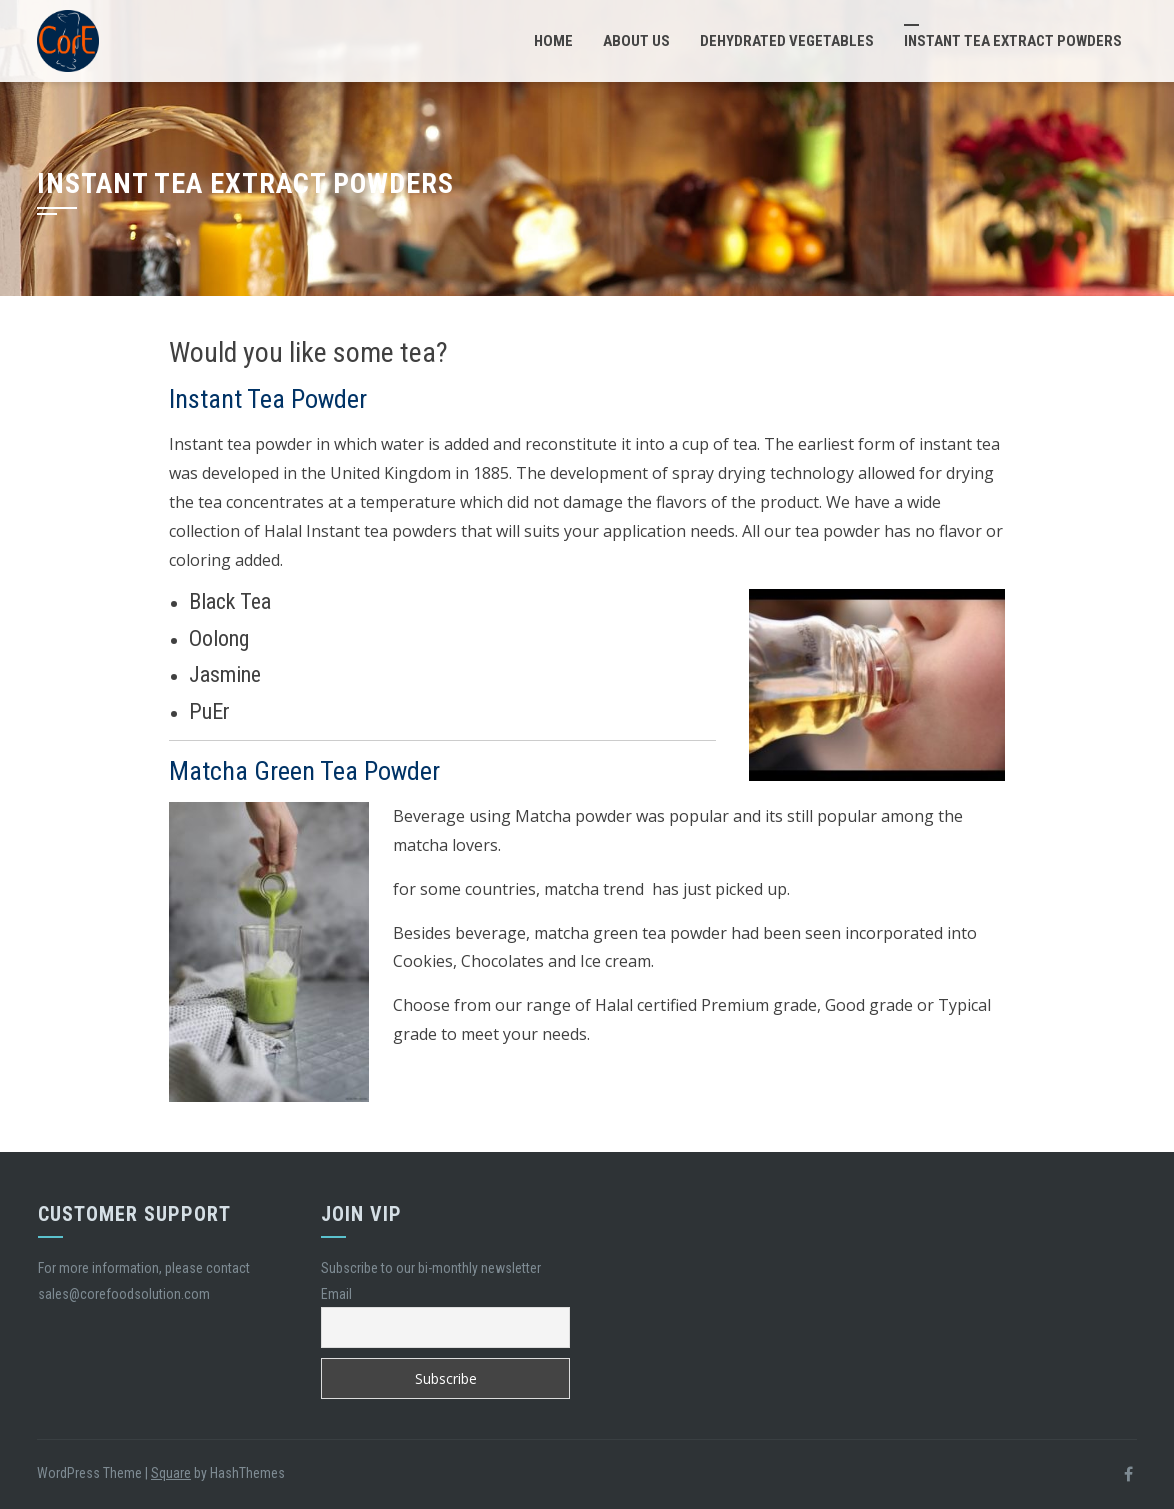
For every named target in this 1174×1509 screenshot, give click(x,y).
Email (336, 1294)
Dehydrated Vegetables (787, 41)
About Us (636, 41)
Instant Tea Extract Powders (1013, 41)
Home (553, 41)
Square (171, 1473)
